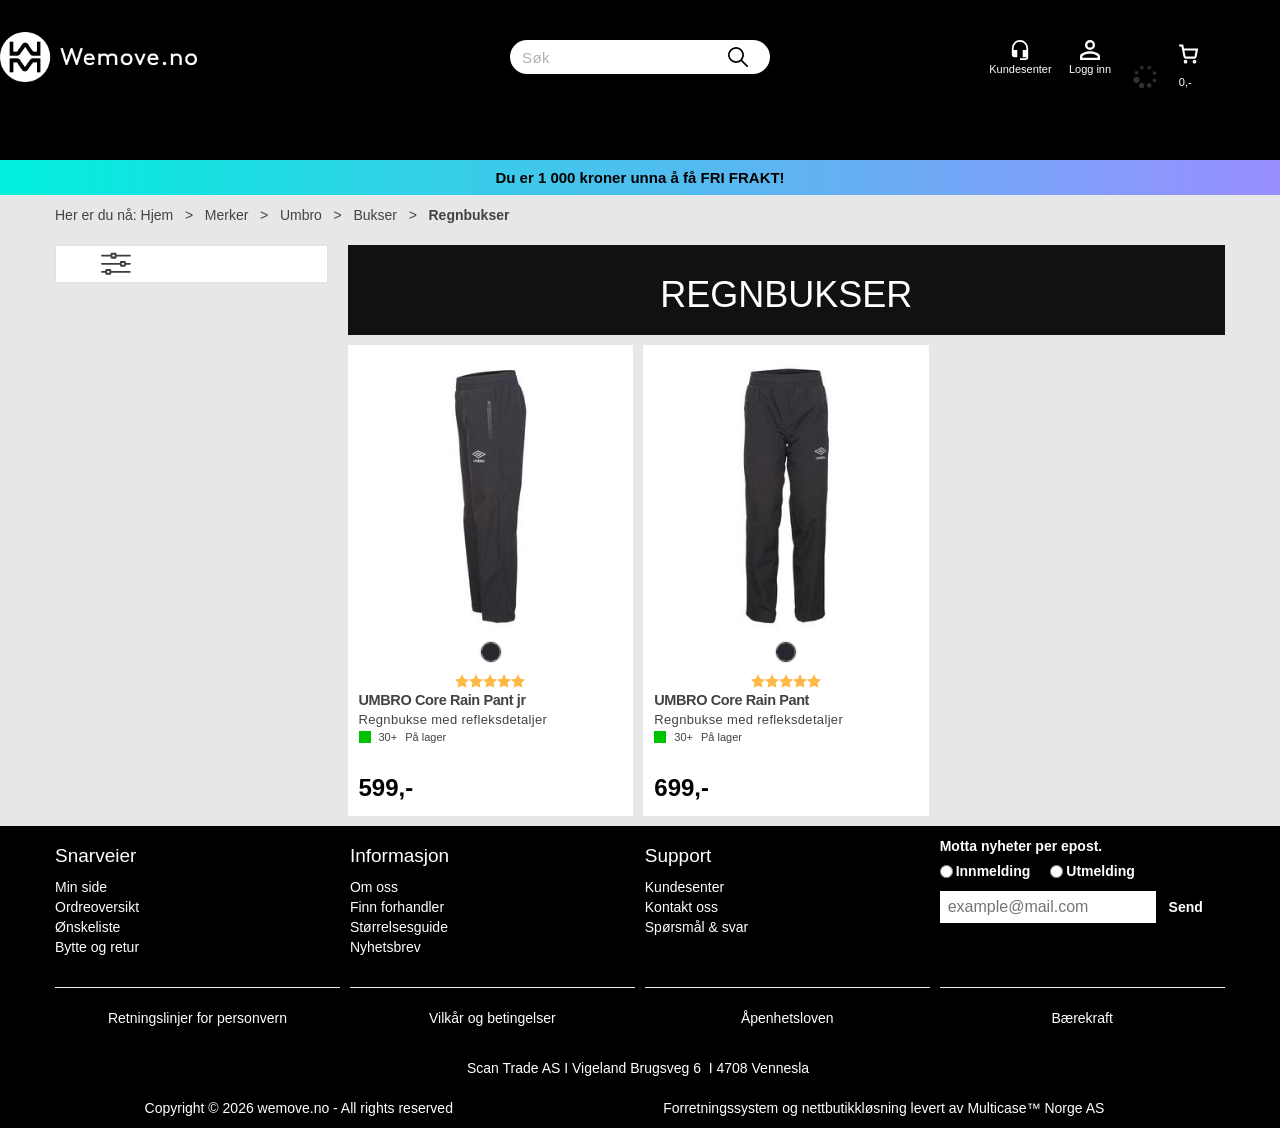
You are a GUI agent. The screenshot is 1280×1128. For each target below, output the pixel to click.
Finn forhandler (397, 907)
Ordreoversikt (97, 907)
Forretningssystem (720, 1108)
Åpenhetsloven (787, 1018)
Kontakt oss (681, 907)
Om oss (374, 887)
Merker (227, 215)
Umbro (301, 215)
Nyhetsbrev (385, 947)
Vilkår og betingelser (492, 1018)
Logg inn (1090, 51)
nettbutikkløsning (854, 1108)
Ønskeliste (87, 927)
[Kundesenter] (1020, 50)
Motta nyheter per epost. (1021, 846)
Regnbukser (469, 215)
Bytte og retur (97, 947)
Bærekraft (1081, 1018)
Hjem (157, 215)
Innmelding (993, 871)
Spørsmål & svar (696, 927)
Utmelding (1100, 871)
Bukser (375, 215)
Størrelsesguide (399, 927)
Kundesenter (684, 887)
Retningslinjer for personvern (197, 1018)
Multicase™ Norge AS (1035, 1108)
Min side (81, 887)
